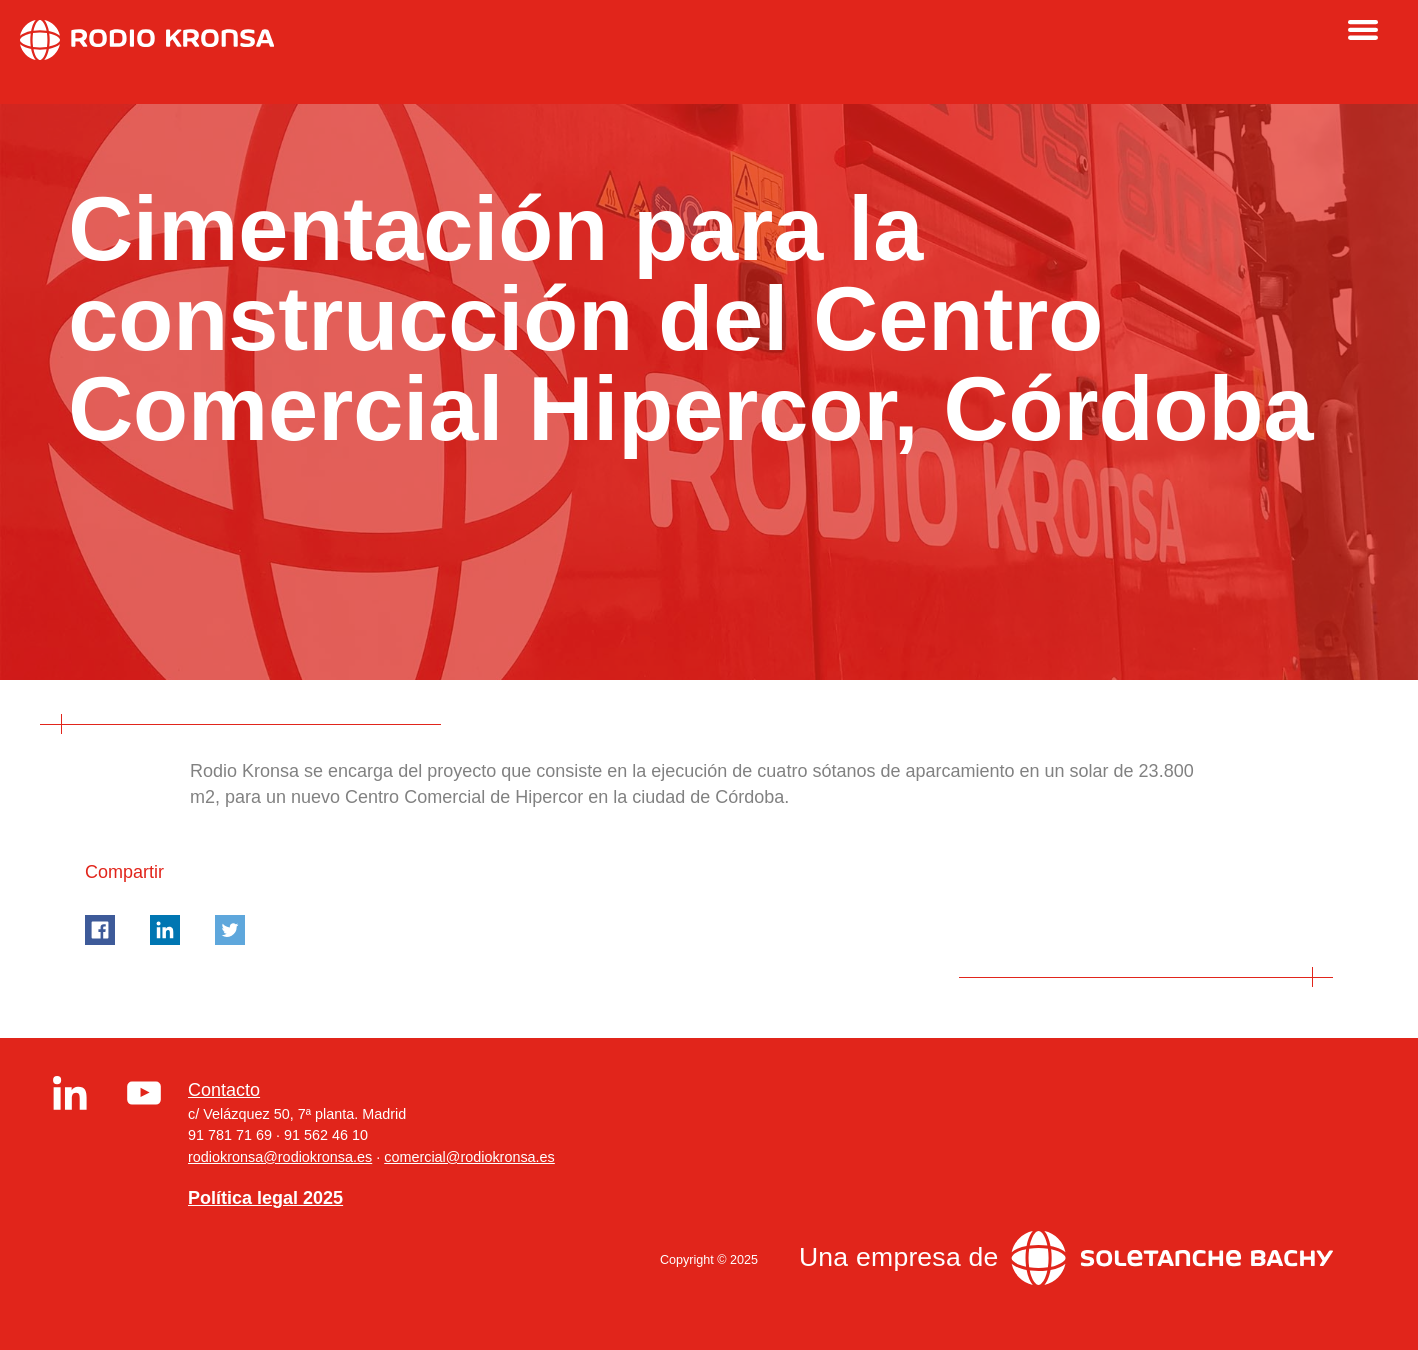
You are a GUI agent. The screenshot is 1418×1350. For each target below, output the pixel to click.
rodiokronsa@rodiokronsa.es (280, 1157)
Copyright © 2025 (709, 1260)
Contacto (224, 1090)
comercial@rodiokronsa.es (469, 1157)
